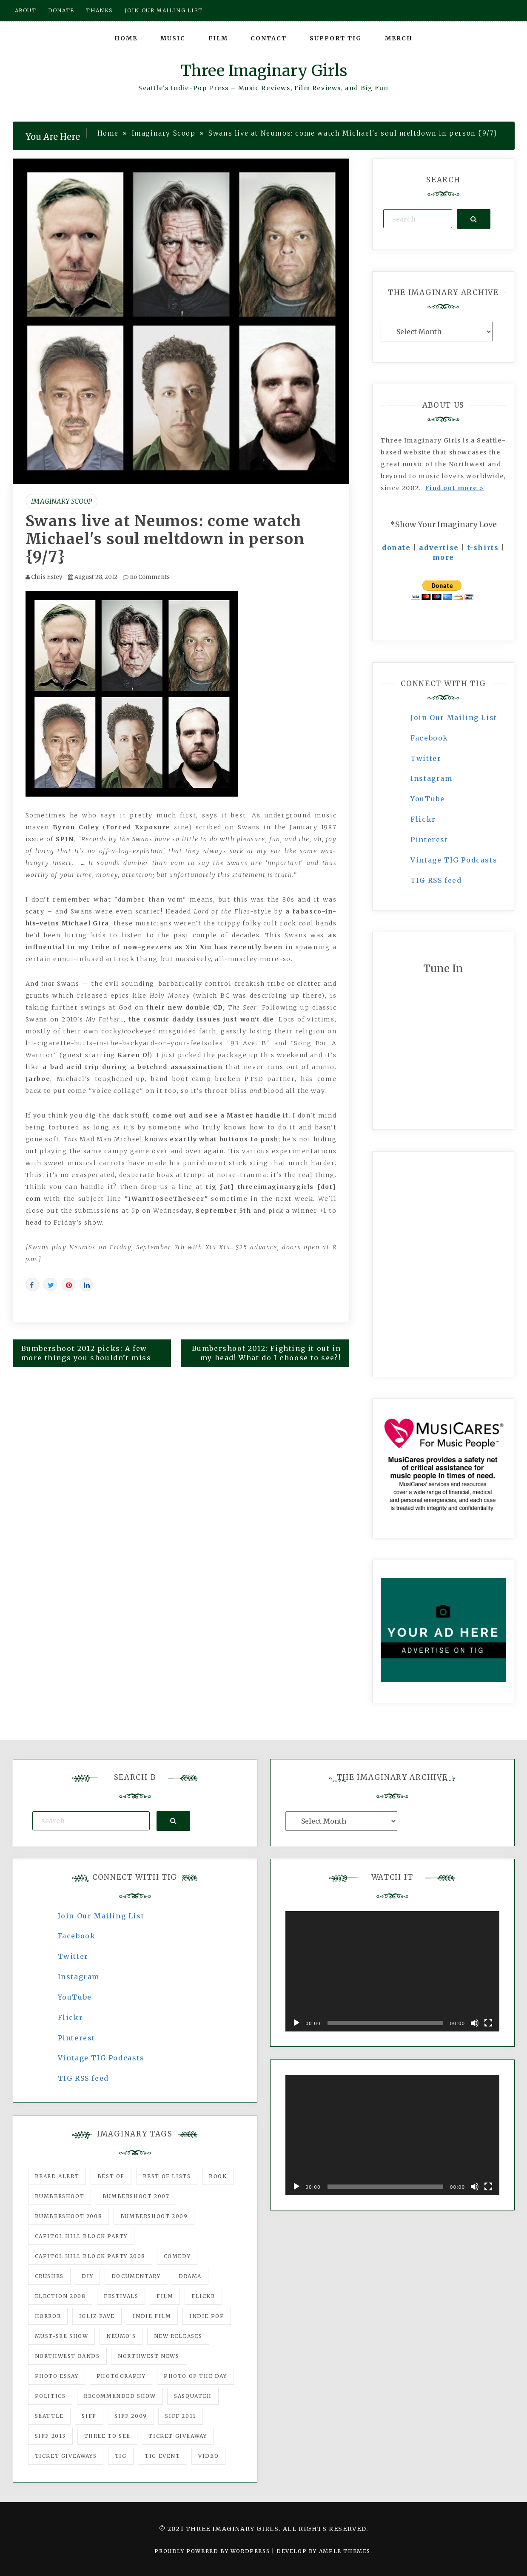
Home (125, 38)
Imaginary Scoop (61, 501)
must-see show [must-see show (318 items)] (61, 2336)
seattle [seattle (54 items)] (49, 2416)
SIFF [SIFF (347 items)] (89, 2416)
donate (396, 547)
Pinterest (429, 839)
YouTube (427, 798)
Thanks (99, 10)
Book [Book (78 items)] (218, 2176)
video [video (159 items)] (208, 2456)
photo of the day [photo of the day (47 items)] (195, 2376)
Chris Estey (47, 577)
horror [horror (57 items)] (48, 2316)
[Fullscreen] (488, 2023)
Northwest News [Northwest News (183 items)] (148, 2356)
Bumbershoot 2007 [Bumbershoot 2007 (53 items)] (136, 2196)
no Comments (146, 577)
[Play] (296, 2023)
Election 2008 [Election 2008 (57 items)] (60, 2296)
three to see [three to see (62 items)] (107, 2436)
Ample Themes (344, 2551)
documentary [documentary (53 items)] (136, 2276)
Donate (61, 10)
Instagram (431, 778)
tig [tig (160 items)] (121, 2456)
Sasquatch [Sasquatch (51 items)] (192, 2396)
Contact (269, 38)
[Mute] (474, 2023)
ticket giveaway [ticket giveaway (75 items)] (177, 2436)
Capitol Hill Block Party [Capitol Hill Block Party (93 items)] (81, 2236)
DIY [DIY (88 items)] (87, 2276)
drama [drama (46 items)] (190, 2276)
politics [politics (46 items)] (50, 2396)
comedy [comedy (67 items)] (177, 2256)
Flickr (423, 819)
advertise (439, 547)
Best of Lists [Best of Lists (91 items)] (167, 2176)
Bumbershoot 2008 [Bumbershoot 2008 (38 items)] (69, 2216)
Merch (399, 38)
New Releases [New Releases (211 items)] (178, 2336)
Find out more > (454, 488)
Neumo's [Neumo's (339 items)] (121, 2336)
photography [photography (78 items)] (121, 2376)
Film (218, 38)
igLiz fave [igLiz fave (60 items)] (97, 2316)
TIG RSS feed (435, 880)
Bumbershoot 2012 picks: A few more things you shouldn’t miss (86, 1353)
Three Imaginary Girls (263, 70)
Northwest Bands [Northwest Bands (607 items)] (67, 2356)
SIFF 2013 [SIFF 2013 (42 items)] (50, 2436)
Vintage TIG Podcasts (453, 860)
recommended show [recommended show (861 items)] (120, 2396)
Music (172, 38)
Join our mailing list (164, 10)
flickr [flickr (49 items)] (203, 2296)
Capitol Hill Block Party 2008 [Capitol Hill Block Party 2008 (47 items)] (90, 2256)
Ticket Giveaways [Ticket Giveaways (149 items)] (66, 2456)
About (26, 10)
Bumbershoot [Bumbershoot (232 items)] (60, 2196)
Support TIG (336, 38)
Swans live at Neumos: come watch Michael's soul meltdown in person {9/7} (165, 539)
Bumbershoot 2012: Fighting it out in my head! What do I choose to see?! (266, 1353)
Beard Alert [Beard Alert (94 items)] (57, 2176)
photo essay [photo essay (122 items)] (57, 2376)
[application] (392, 1971)
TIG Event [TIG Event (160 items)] (162, 2456)
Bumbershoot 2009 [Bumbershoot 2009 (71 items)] (154, 2216)
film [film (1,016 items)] (165, 2296)
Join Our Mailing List (453, 717)
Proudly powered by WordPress (212, 2551)
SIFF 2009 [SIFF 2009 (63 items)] (130, 2416)
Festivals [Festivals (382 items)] (121, 2296)
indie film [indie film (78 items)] (152, 2316)
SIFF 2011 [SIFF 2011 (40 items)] (180, 2416)
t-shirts (483, 547)
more (443, 557)
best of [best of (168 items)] (111, 2176)
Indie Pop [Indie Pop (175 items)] (206, 2316)
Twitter (425, 758)
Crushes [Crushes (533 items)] (49, 2276)
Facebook (429, 738)
